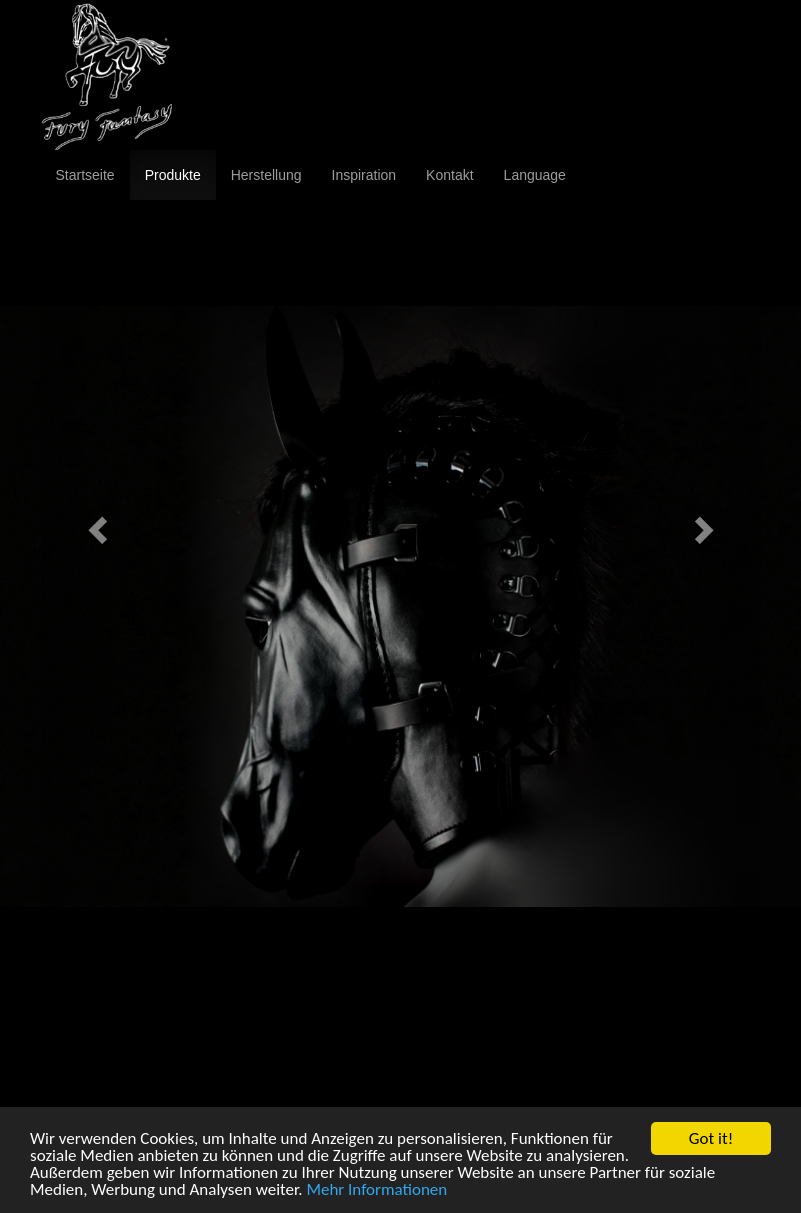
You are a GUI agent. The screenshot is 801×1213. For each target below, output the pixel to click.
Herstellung (266, 175)
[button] (95, 524)
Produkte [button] (173, 175)
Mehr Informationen (376, 1190)
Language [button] (535, 175)
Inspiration (364, 175)
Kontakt (449, 175)
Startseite (85, 175)
